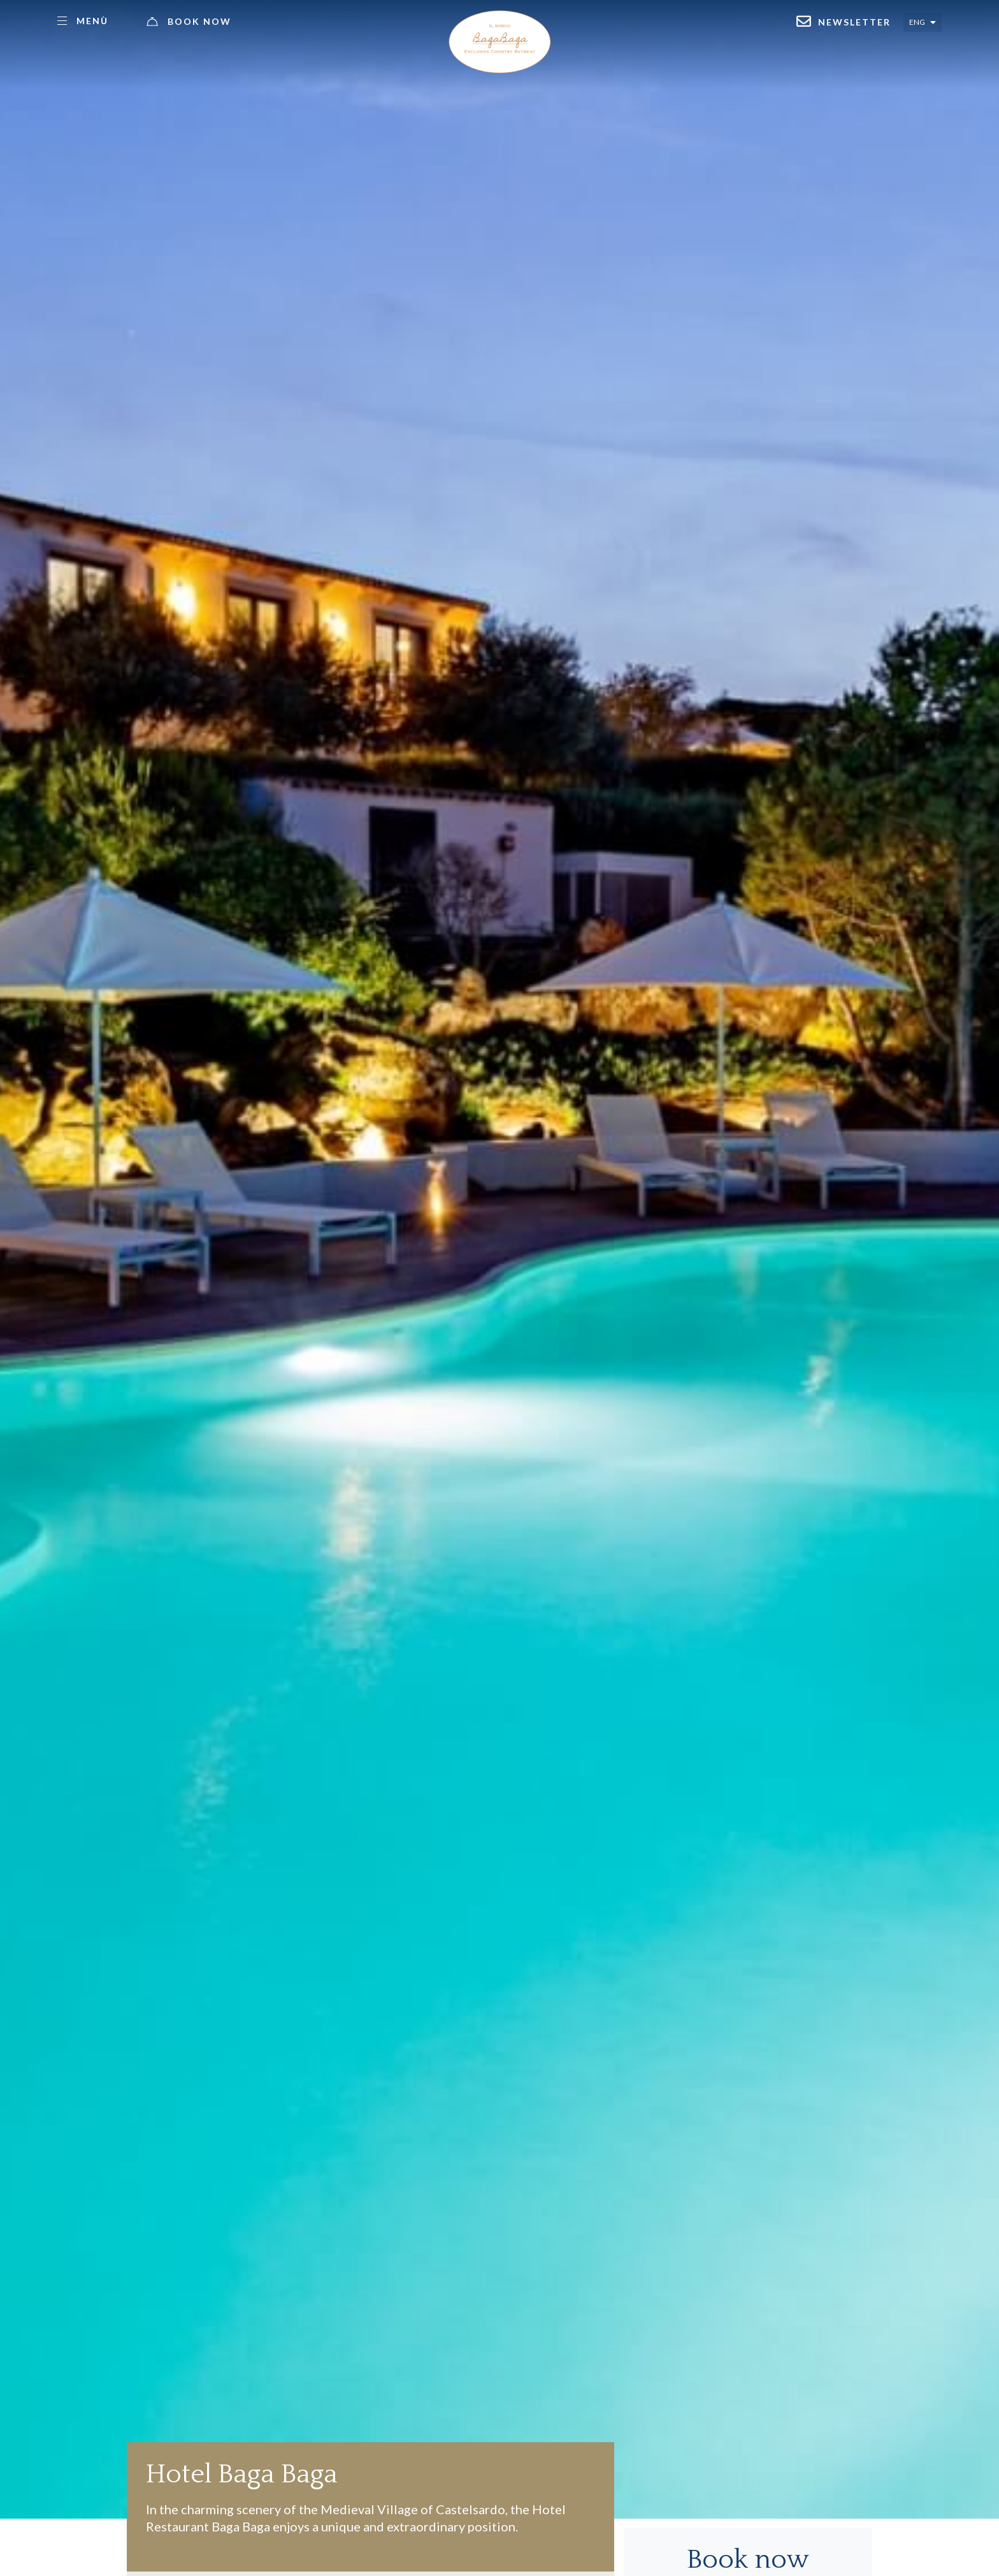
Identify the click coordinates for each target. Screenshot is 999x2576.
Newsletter (854, 22)
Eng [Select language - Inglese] (917, 22)
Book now (199, 21)
